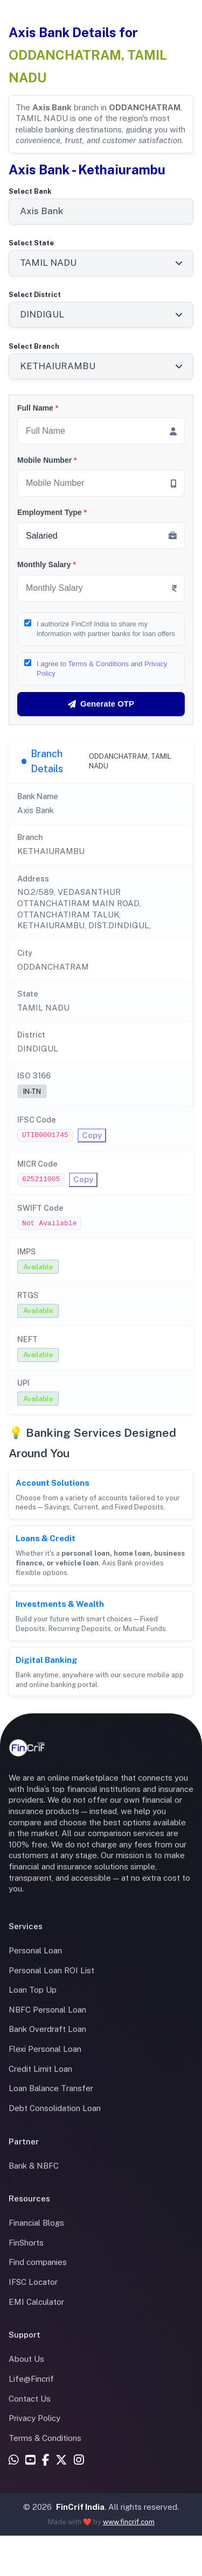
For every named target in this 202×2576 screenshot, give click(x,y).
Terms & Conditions (98, 664)
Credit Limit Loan (40, 2068)
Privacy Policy (34, 2418)
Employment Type (52, 512)
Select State (31, 243)
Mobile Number (46, 460)
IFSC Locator (33, 2281)
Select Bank (30, 191)
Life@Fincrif (31, 2378)
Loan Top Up (33, 1989)
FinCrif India (80, 2506)
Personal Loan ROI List (51, 1970)
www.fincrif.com (129, 2522)
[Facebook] (45, 2460)
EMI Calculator (36, 2301)
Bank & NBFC (34, 2165)
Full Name (37, 408)
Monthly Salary (46, 564)
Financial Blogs (36, 2222)
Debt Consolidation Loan (55, 2108)
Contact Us (30, 2398)
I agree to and (102, 668)
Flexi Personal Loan (45, 2048)
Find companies (38, 2262)
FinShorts (26, 2242)
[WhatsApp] (14, 2460)
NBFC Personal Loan (47, 2009)
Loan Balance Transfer (51, 2088)
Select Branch (34, 346)
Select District (35, 295)
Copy (92, 1135)
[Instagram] (79, 2460)
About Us (26, 2358)
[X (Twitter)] (61, 2460)
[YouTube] (30, 2460)
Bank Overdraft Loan (47, 2029)
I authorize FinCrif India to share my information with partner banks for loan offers (106, 629)
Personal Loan (35, 1950)
